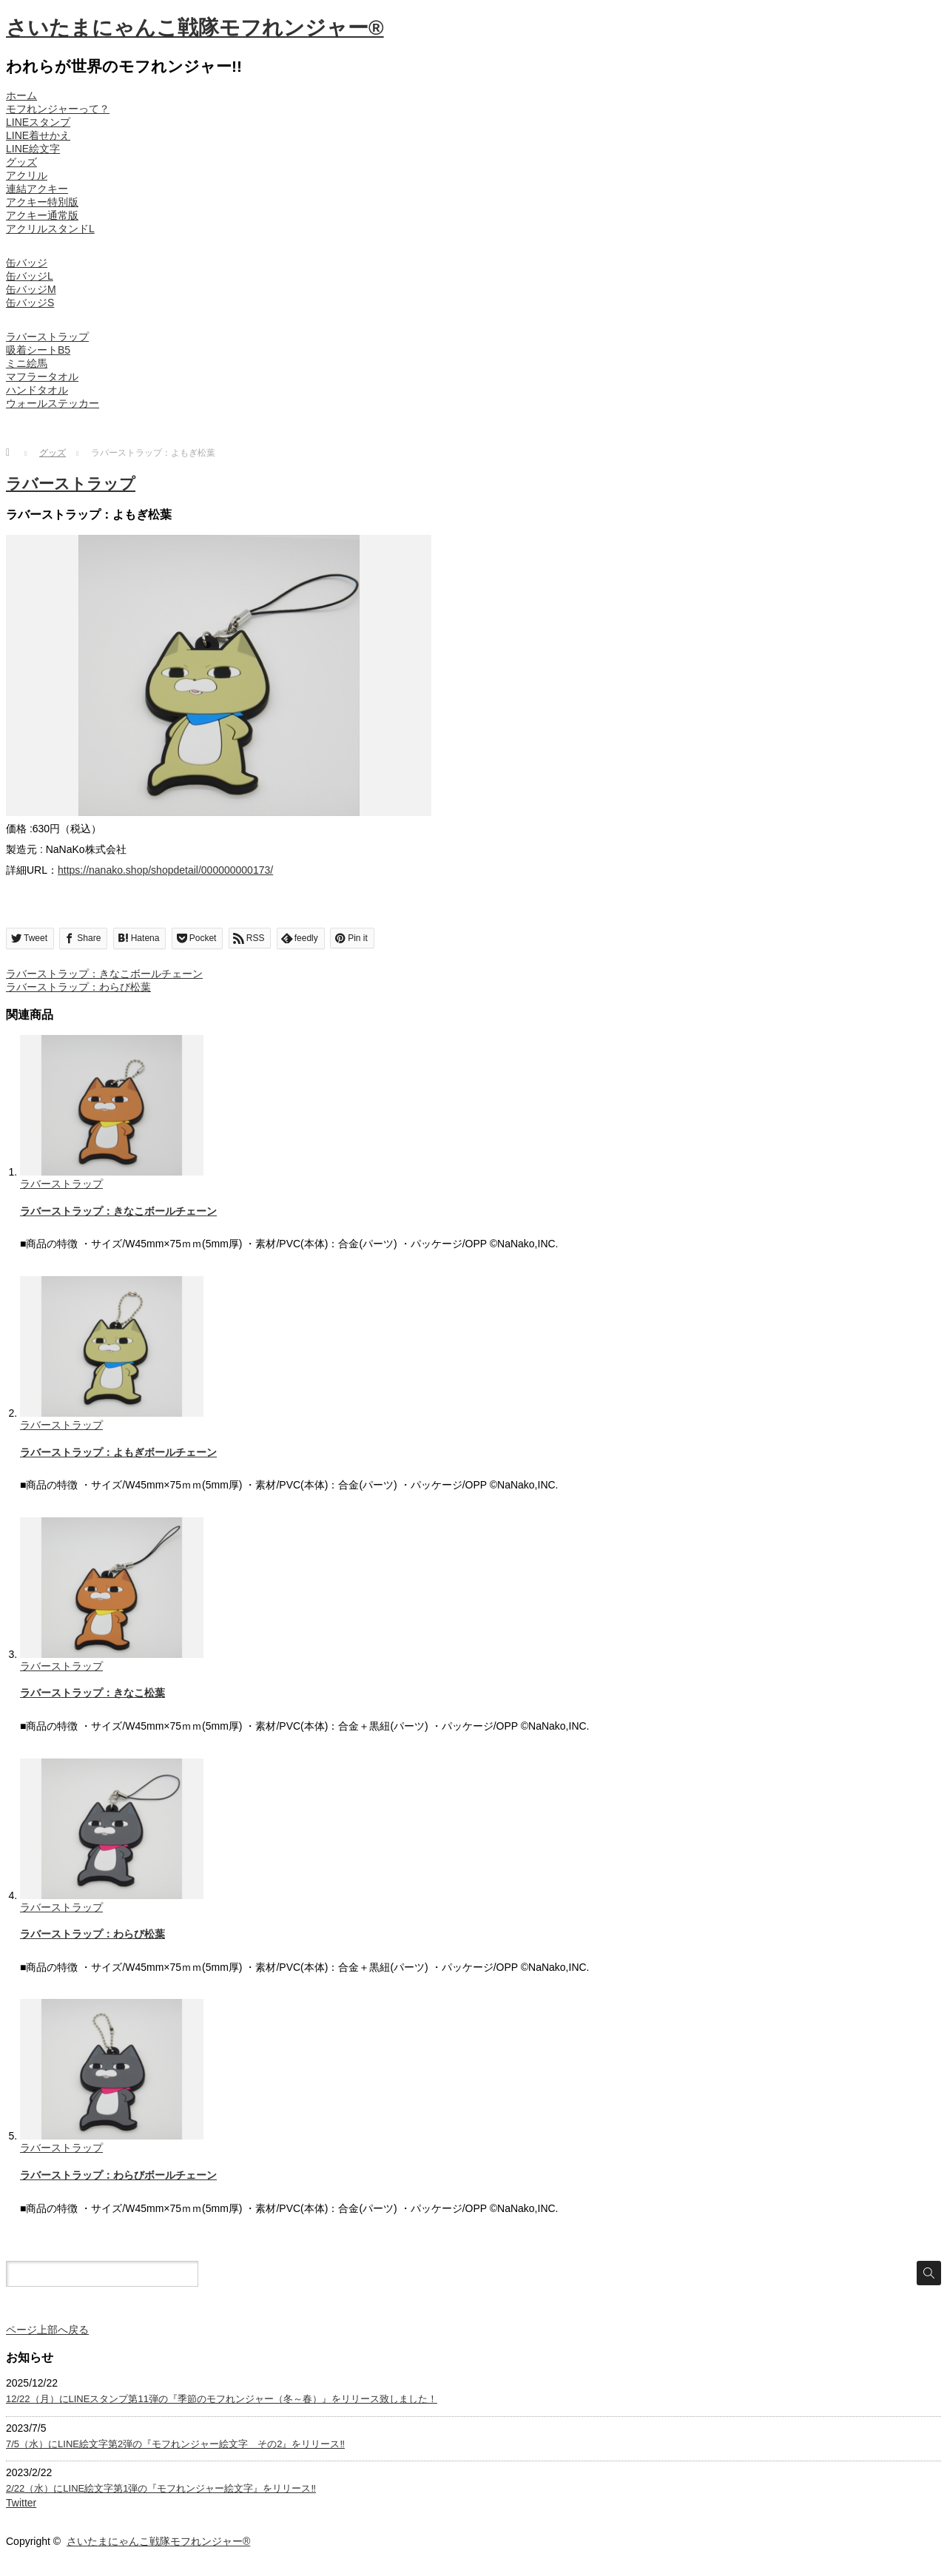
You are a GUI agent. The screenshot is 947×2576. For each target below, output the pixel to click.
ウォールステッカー (52, 403)
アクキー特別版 (42, 202)
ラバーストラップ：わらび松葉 (78, 987)
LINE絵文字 (33, 149)
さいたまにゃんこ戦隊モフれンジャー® (195, 27)
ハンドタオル (37, 390)
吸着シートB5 (38, 350)
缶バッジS (30, 302)
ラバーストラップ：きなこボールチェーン (104, 974)
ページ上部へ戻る (47, 2330)
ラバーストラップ (47, 337)
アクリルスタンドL (50, 229)
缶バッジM (31, 289)
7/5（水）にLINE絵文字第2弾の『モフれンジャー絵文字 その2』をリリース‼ (175, 2443)
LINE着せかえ (38, 135)
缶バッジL (29, 276)
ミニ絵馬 (26, 363)
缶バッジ (26, 263)
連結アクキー (37, 189)
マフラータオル (42, 376)
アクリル (26, 175)
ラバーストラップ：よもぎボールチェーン (118, 1452)
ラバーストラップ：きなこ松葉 (92, 1693)
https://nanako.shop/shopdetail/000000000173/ (165, 870)
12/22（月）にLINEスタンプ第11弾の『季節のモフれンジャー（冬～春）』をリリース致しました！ (221, 2398)
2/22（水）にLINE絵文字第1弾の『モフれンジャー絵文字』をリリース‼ (161, 2488)
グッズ (21, 162)
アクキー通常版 (42, 215)
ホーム (21, 95)
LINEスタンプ (38, 122)
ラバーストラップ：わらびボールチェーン (118, 2175)
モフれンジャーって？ (57, 109)
